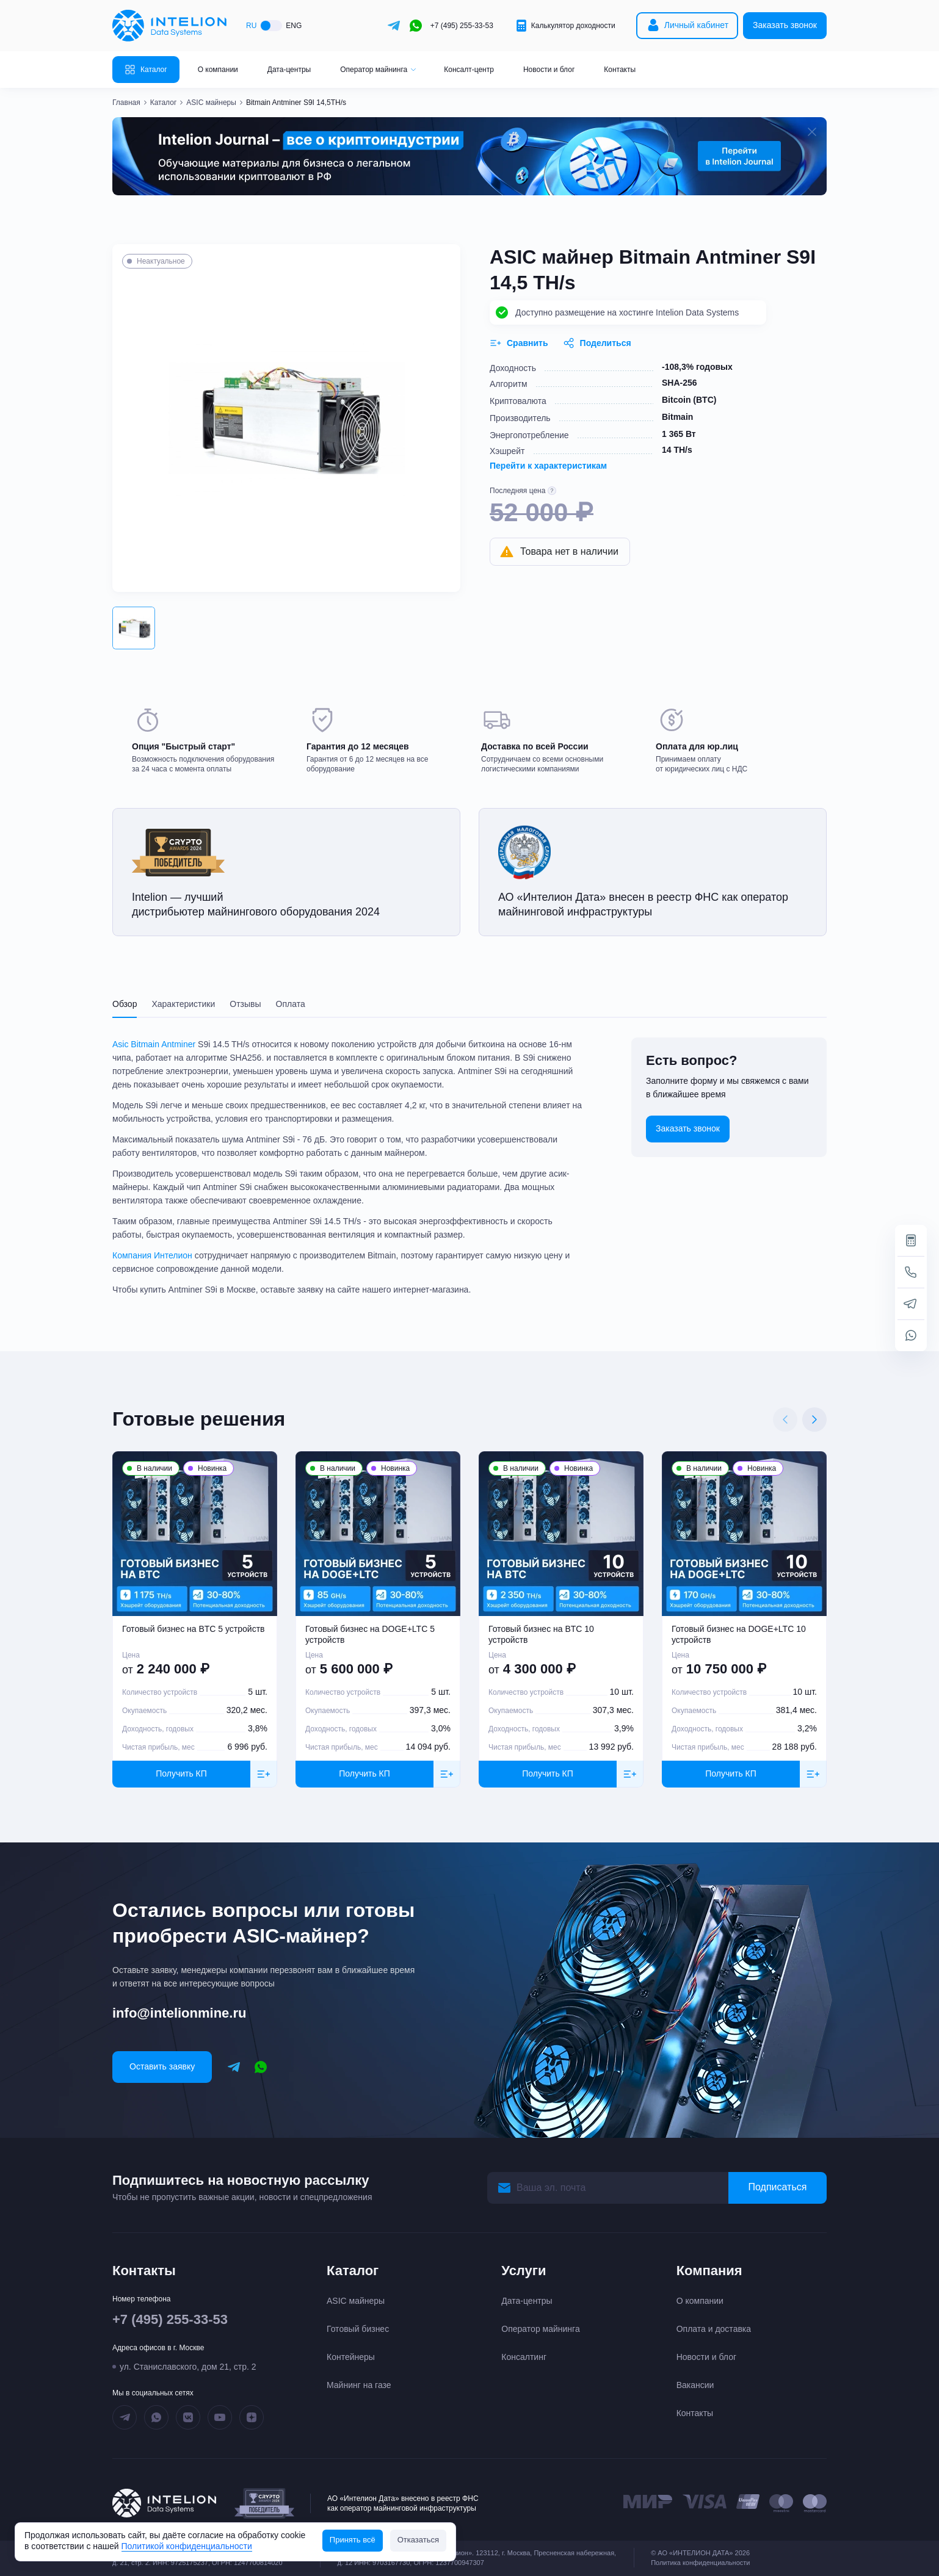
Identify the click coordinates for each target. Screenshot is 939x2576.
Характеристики (183, 1004)
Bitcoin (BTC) (689, 400)
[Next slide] (814, 1419)
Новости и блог (549, 69)
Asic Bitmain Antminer (153, 1044)
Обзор (124, 1004)
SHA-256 (679, 383)
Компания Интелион (152, 1255)
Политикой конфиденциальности (186, 2546)
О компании (218, 69)
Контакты (620, 69)
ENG (294, 25)
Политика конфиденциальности (700, 2562)
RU (251, 25)
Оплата (290, 1004)
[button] (133, 628)
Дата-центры (289, 69)
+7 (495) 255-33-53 (461, 25)
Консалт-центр (469, 69)
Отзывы (245, 1004)
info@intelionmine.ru (179, 2013)
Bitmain (677, 417)
